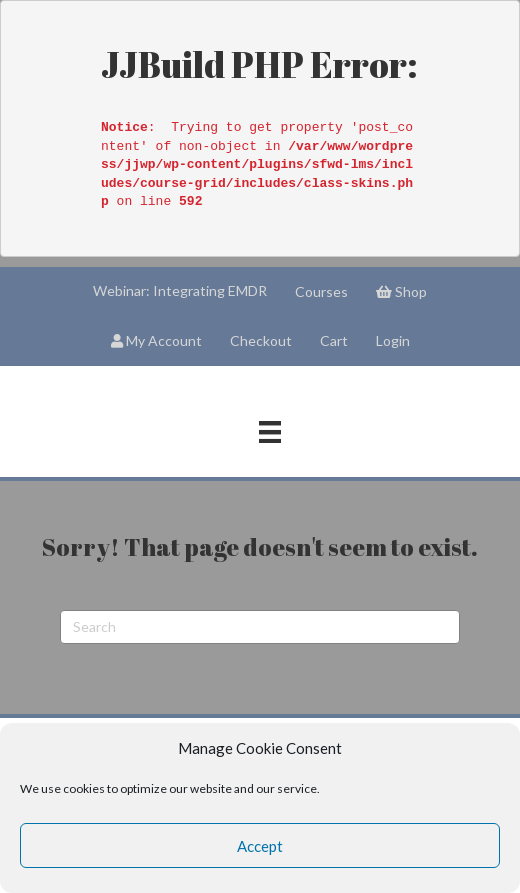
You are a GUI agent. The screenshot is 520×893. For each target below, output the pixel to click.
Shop (401, 291)
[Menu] (270, 431)
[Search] (260, 627)
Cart (334, 340)
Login (393, 340)
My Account (156, 340)
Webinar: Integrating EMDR (180, 290)
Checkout (261, 340)
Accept (260, 846)
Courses (321, 291)
